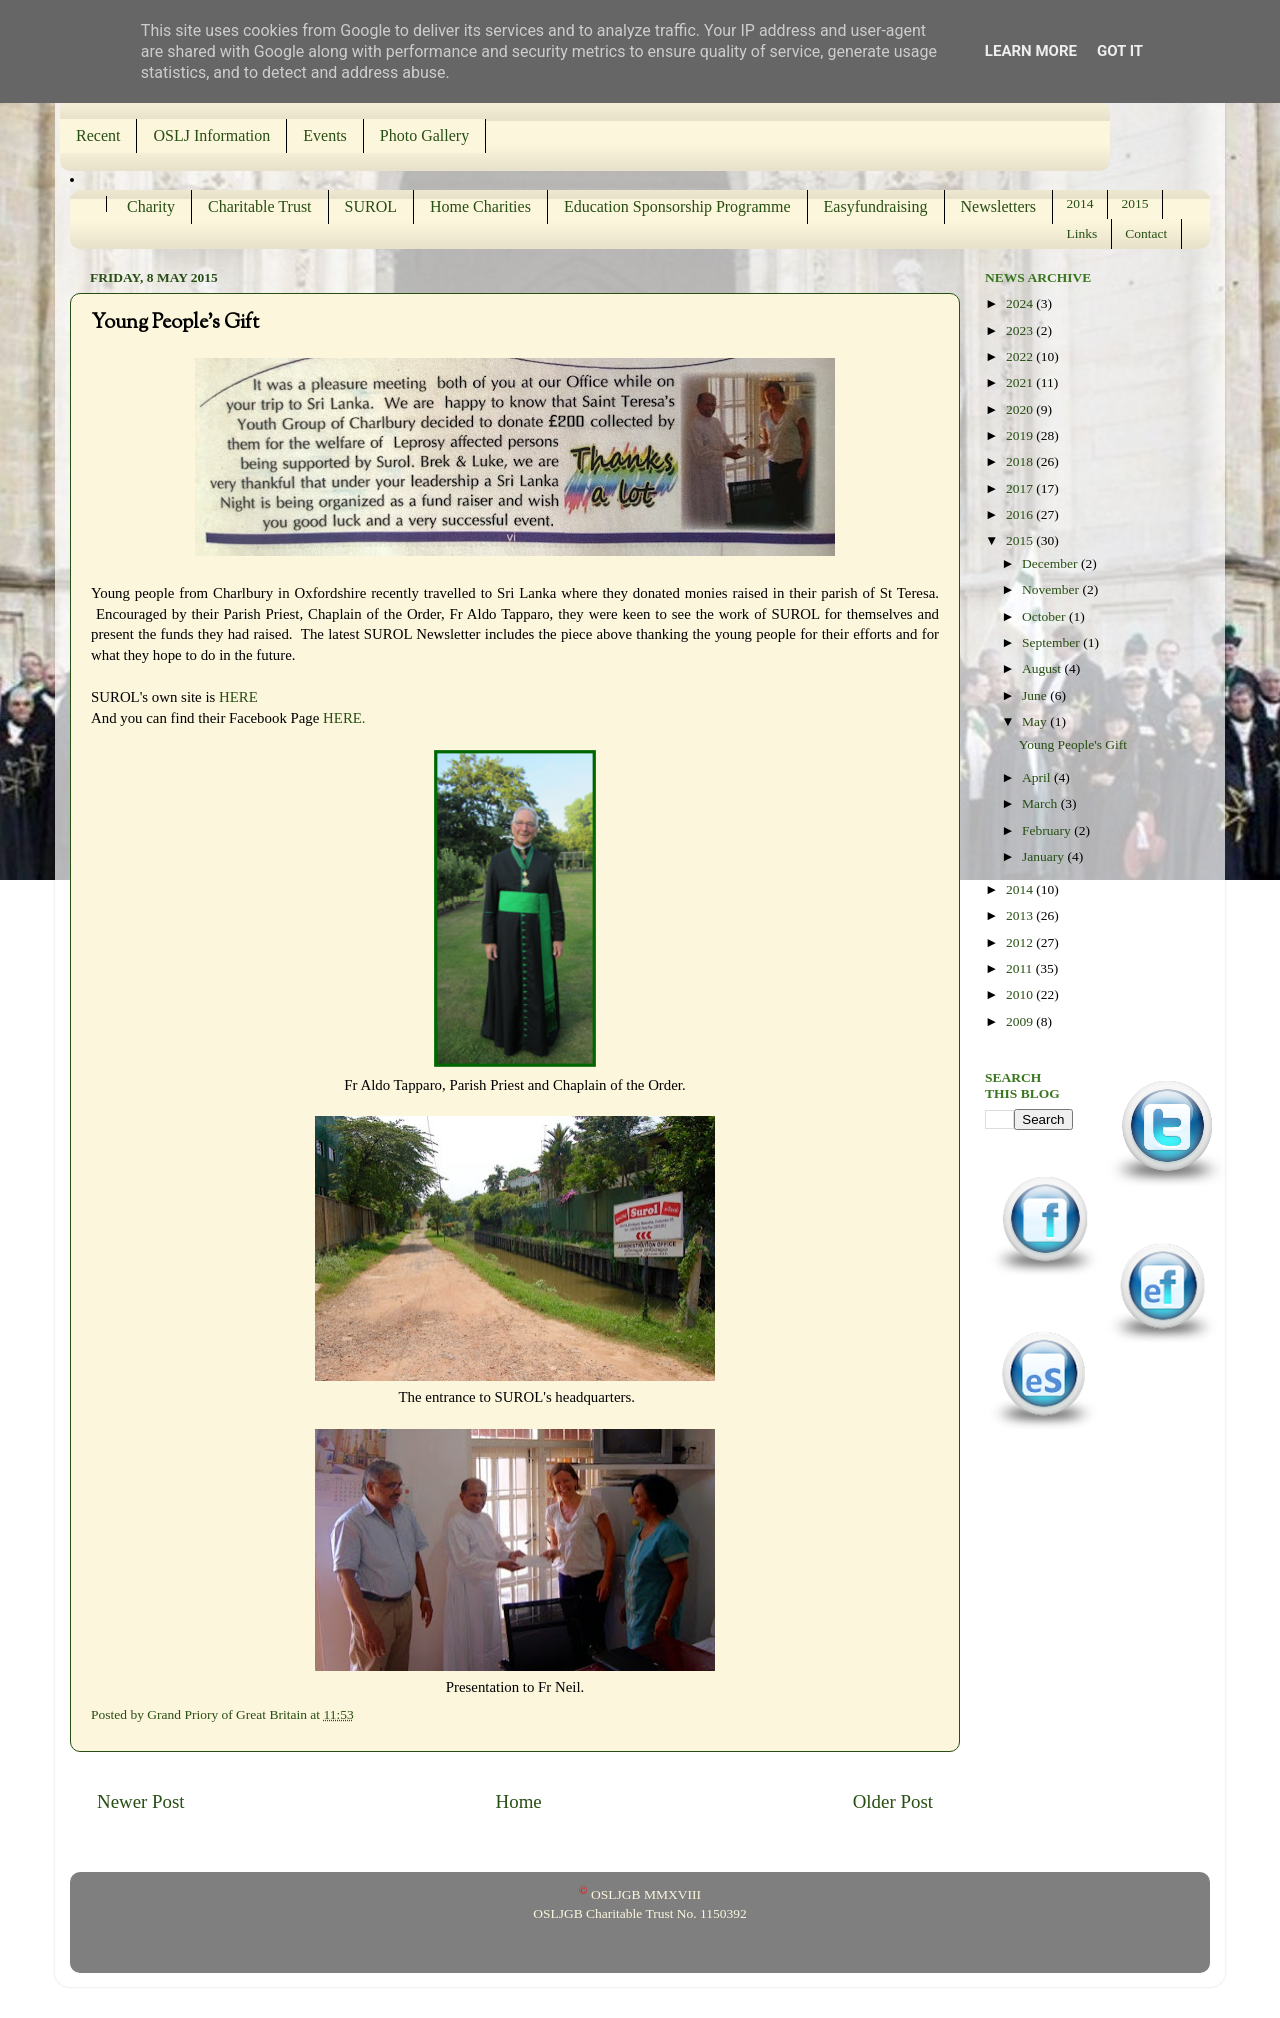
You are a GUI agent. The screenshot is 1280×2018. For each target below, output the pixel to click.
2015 (1135, 203)
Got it (1120, 51)
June (1036, 695)
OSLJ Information (211, 135)
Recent (98, 135)
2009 (1021, 1021)
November (1052, 589)
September (1052, 642)
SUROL (371, 206)
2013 (1021, 915)
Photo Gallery (424, 135)
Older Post (893, 1801)
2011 (1021, 968)
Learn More (1031, 51)
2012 (1021, 942)
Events (325, 135)
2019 (1021, 435)
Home (519, 1801)
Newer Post (141, 1801)
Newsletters (999, 206)
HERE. (344, 718)
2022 (1021, 356)
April (1038, 777)
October (1045, 616)
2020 (1021, 409)
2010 (1021, 994)
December (1051, 563)
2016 (1021, 514)
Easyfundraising (876, 206)
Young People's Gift (1073, 744)
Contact (1146, 233)
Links (1082, 233)
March (1041, 803)
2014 (1080, 203)
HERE (238, 697)
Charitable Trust (260, 206)
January (1044, 856)
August (1043, 668)
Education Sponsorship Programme (677, 206)
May (1036, 721)
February (1048, 830)
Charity (151, 206)
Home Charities (480, 206)
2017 (1021, 488)
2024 (1021, 303)
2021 (1021, 382)
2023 (1021, 330)
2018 (1021, 461)
